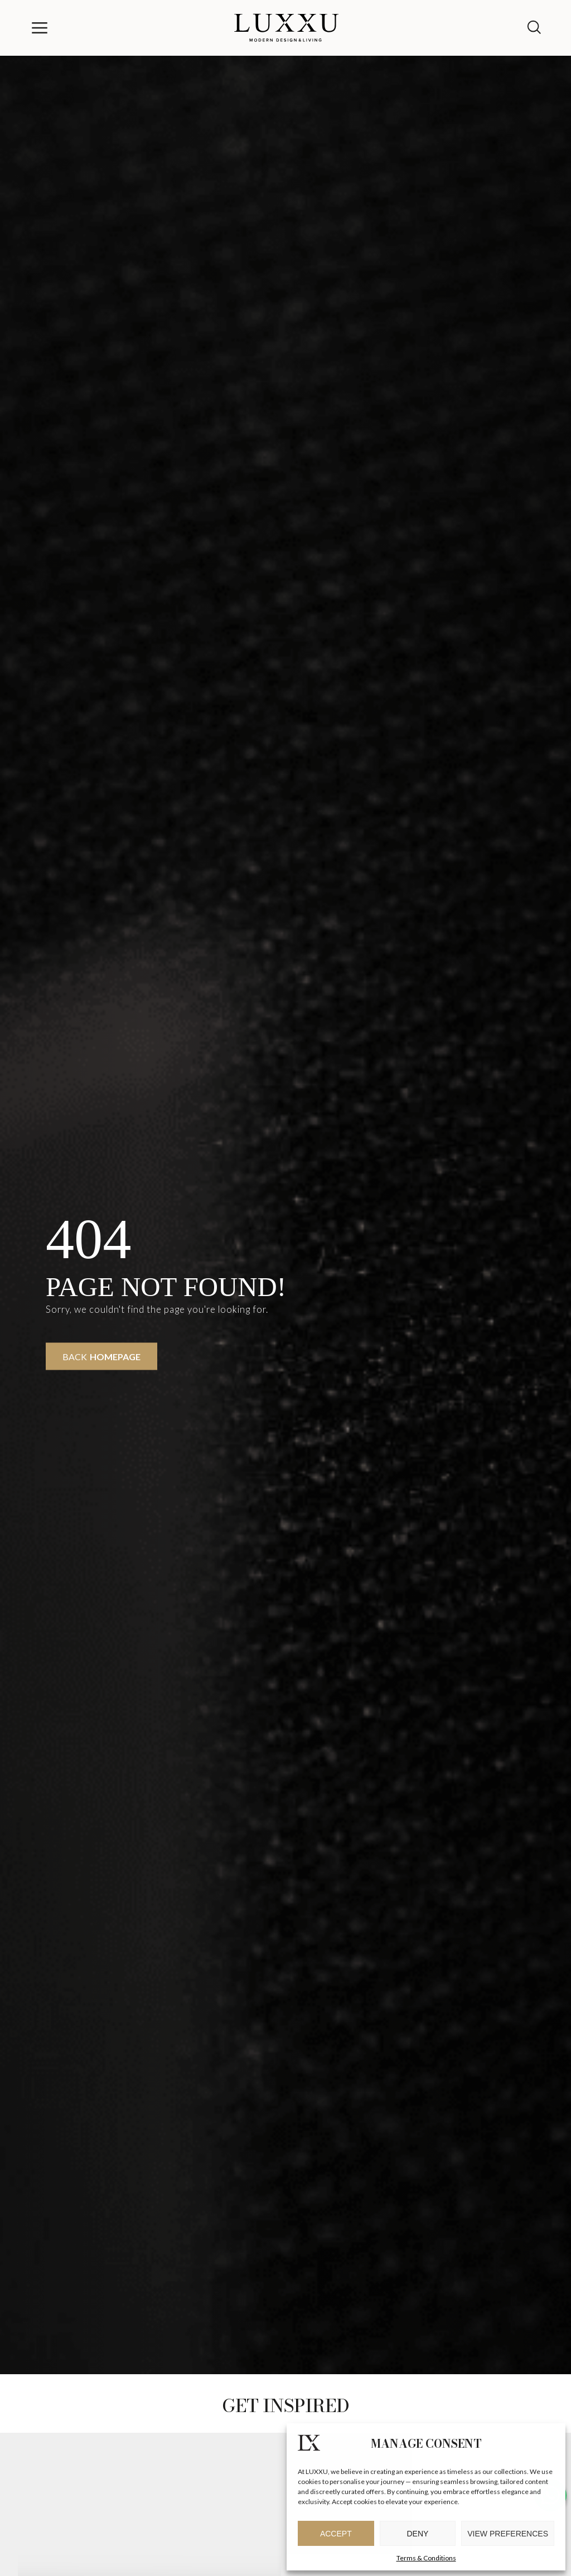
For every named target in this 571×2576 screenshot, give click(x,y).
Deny (418, 2533)
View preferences (507, 2533)
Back (101, 1356)
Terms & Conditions (426, 2558)
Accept (336, 2533)
